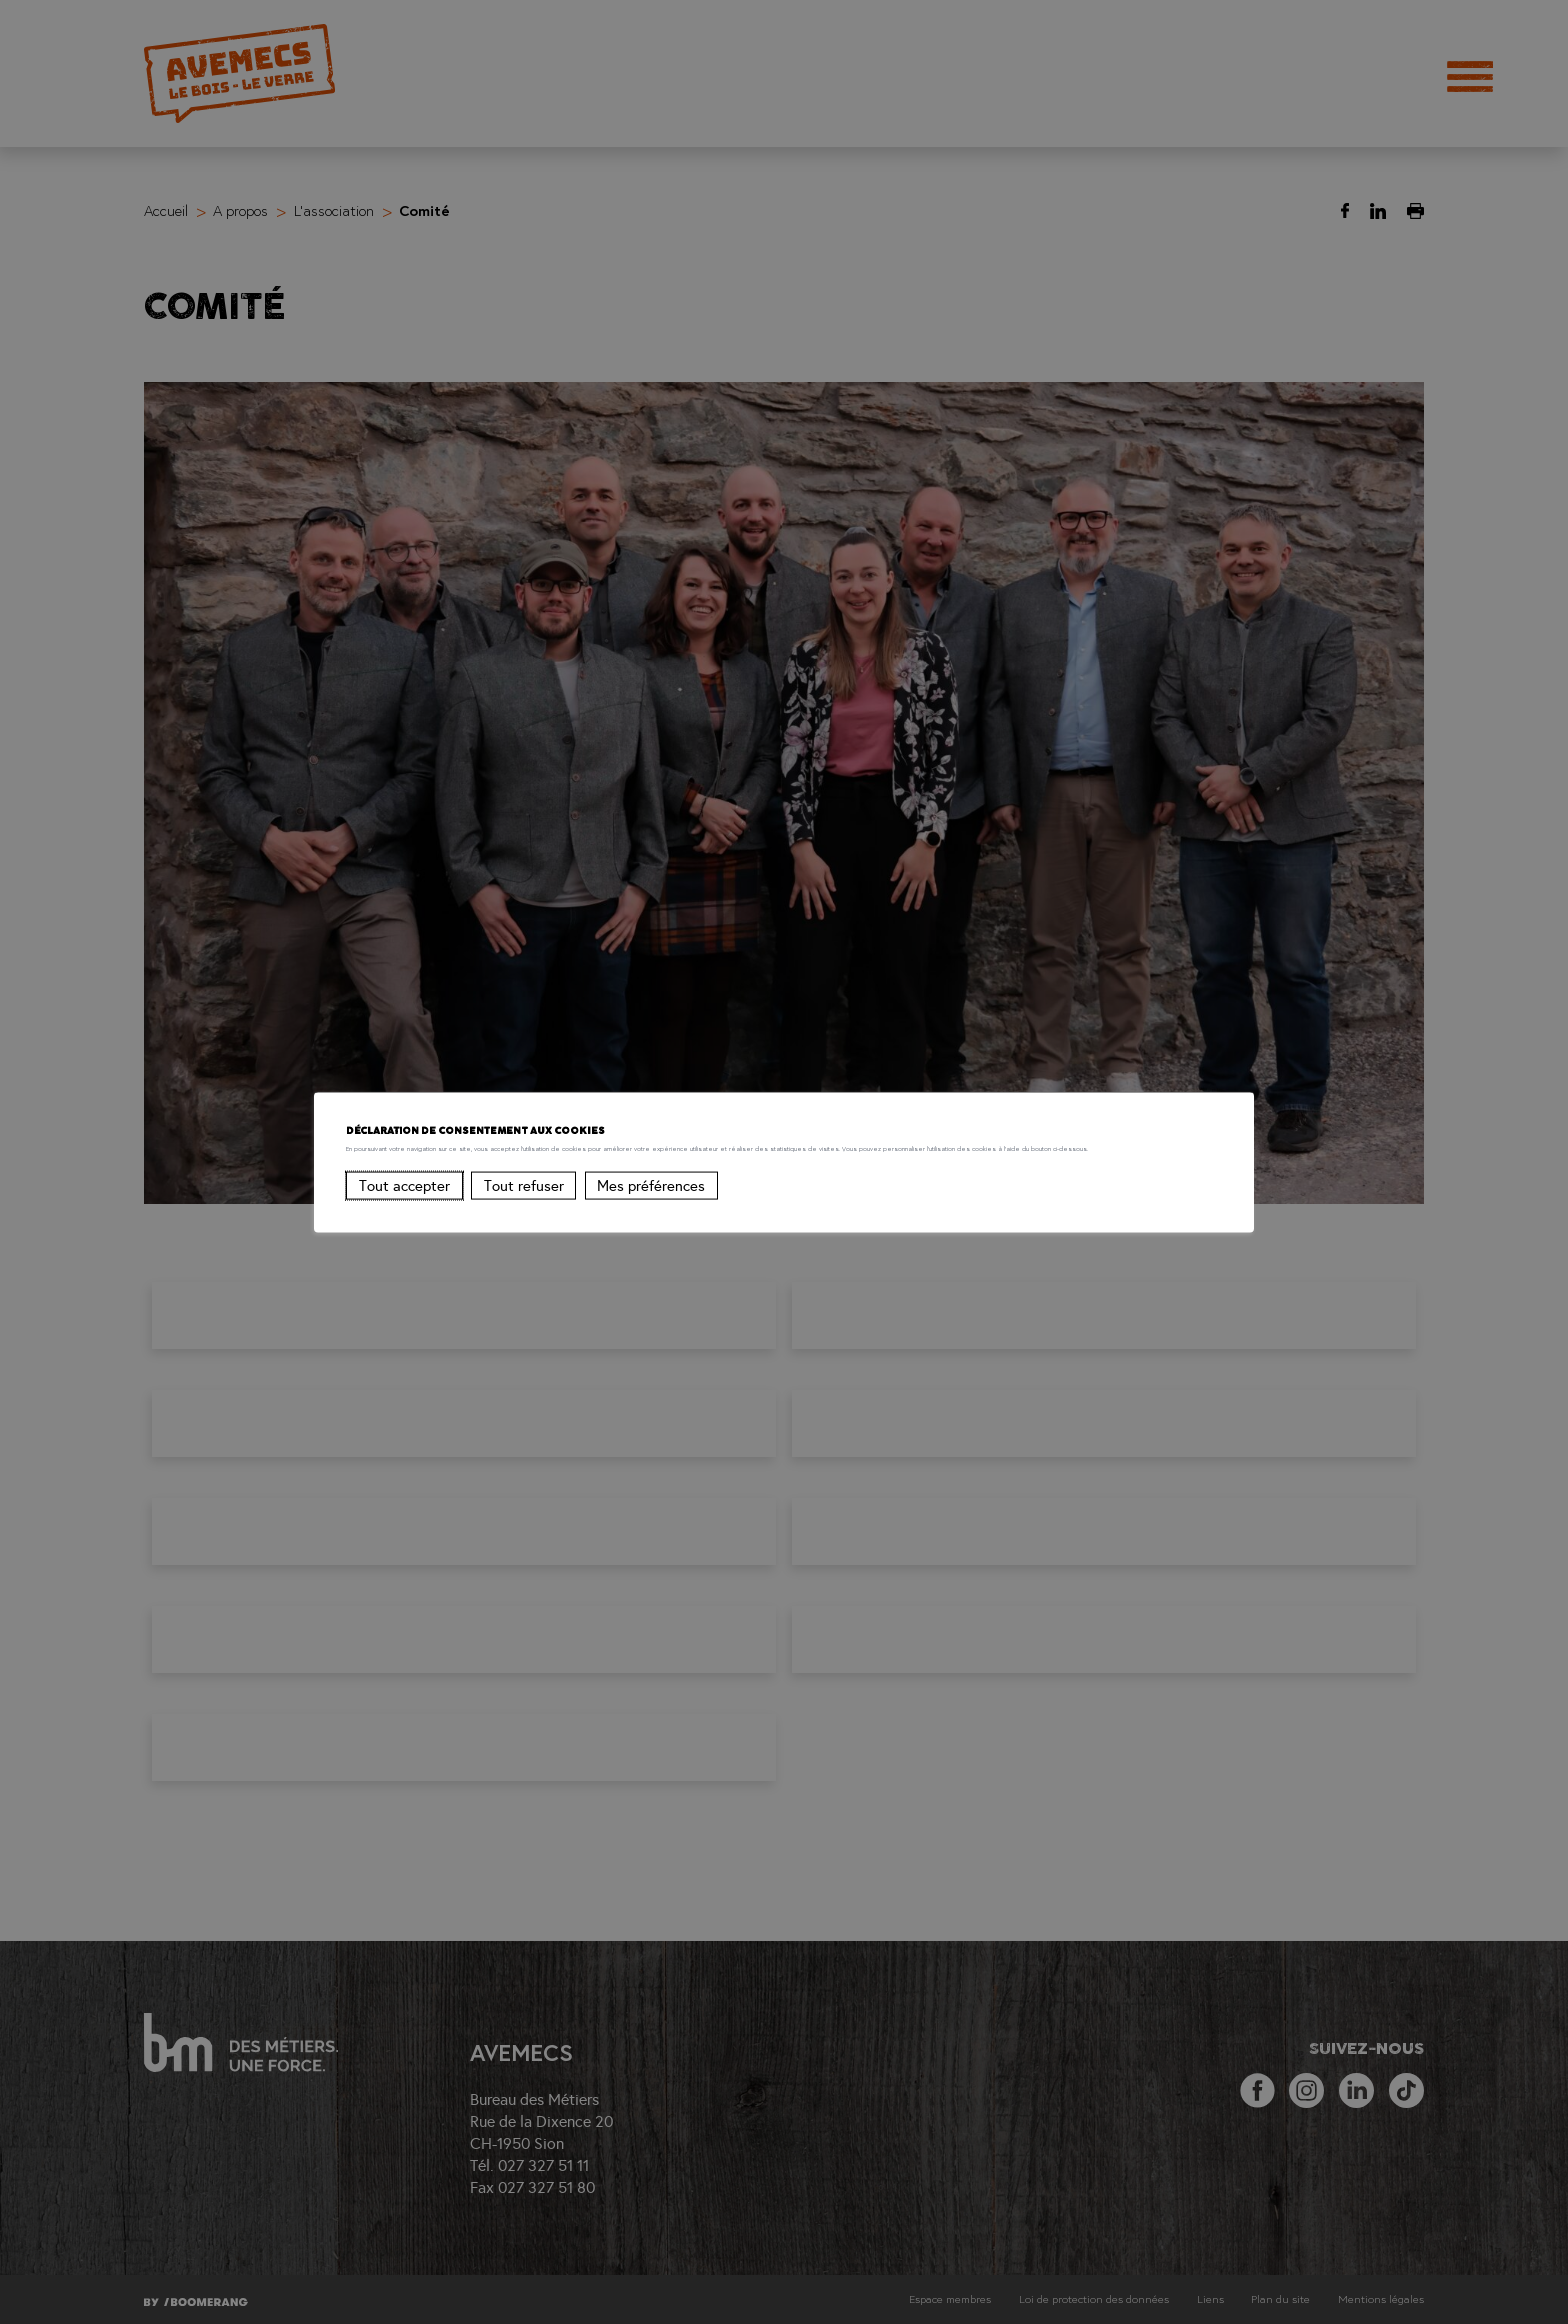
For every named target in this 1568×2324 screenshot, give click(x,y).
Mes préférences (651, 1209)
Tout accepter (404, 1209)
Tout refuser (524, 1209)
